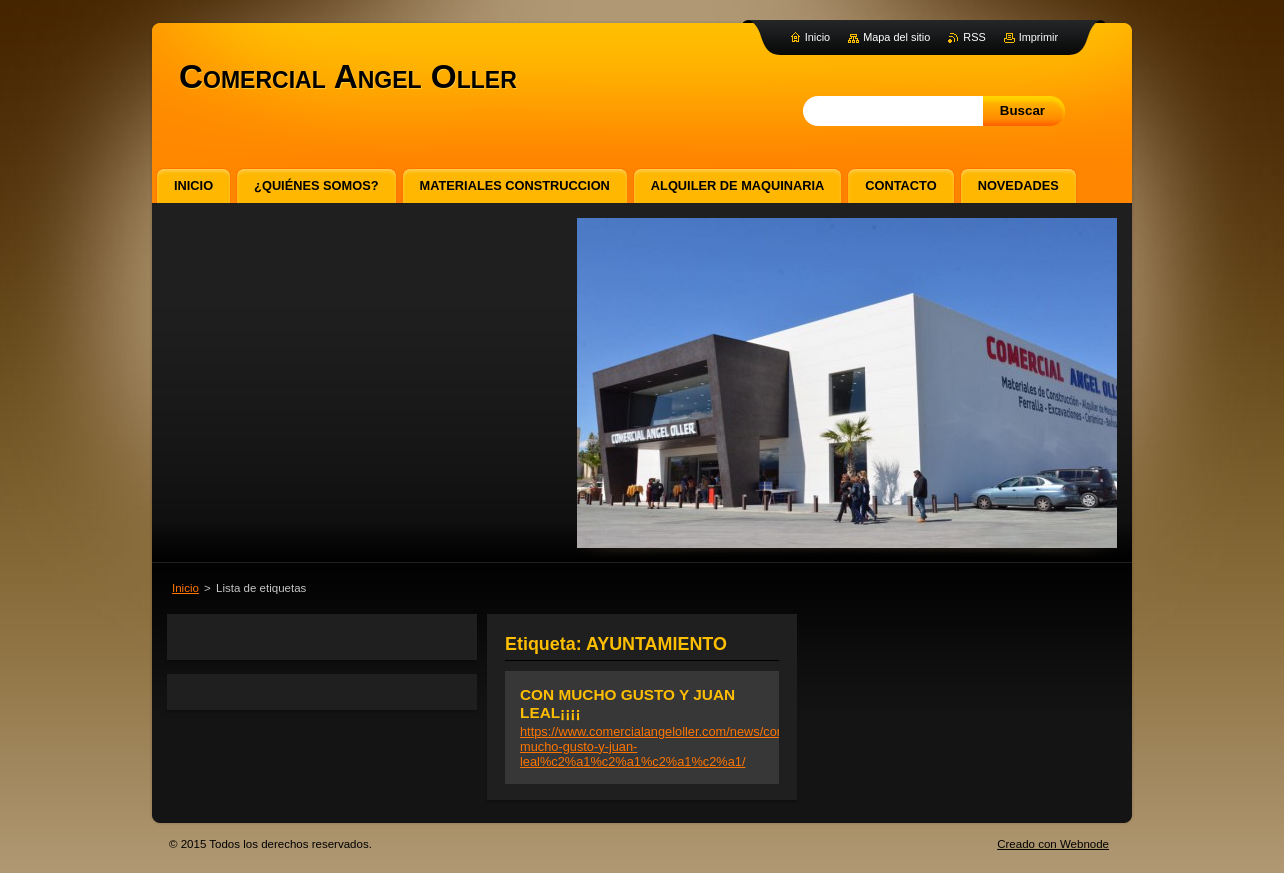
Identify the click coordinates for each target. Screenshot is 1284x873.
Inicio (185, 588)
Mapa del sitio (896, 37)
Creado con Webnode (1053, 844)
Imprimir (1038, 37)
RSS (974, 37)
